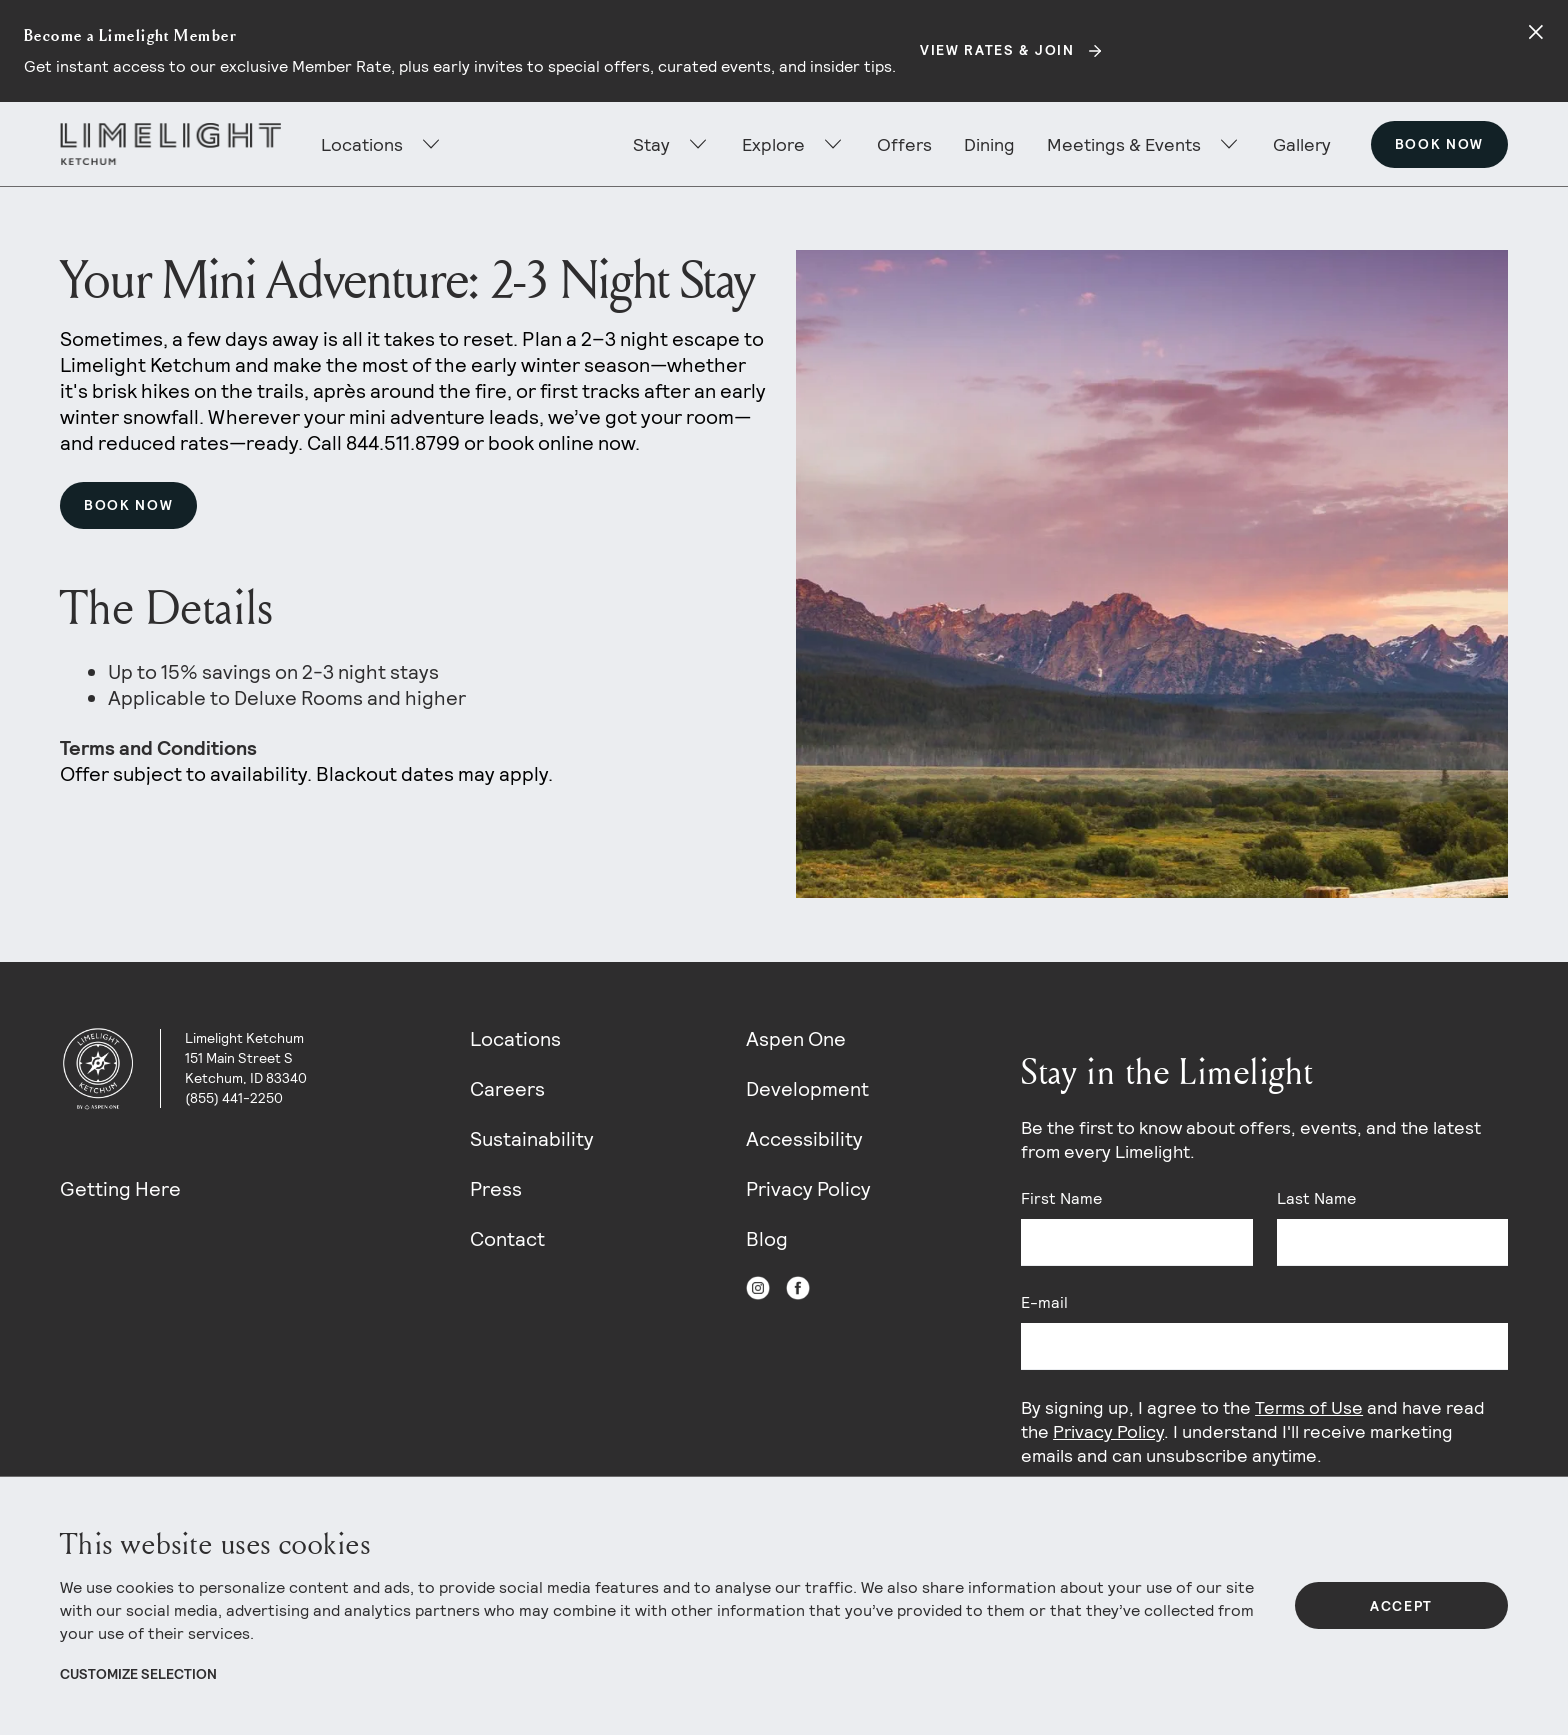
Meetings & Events (1124, 144)
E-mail (1044, 1302)
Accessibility (804, 1139)
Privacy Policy (808, 1189)
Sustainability (532, 1139)
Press (496, 1189)
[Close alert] (1536, 32)
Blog (767, 1239)
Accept (1401, 1606)
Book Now (1439, 144)
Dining (989, 144)
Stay (651, 144)
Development (807, 1089)
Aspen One (796, 1039)
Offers (904, 144)
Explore (773, 144)
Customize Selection (138, 1674)
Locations (515, 1039)
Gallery (1302, 144)
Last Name (1316, 1198)
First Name (1061, 1198)
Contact (507, 1239)
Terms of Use (1309, 1407)
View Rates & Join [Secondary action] (997, 50)
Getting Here (120, 1189)
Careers (507, 1089)
